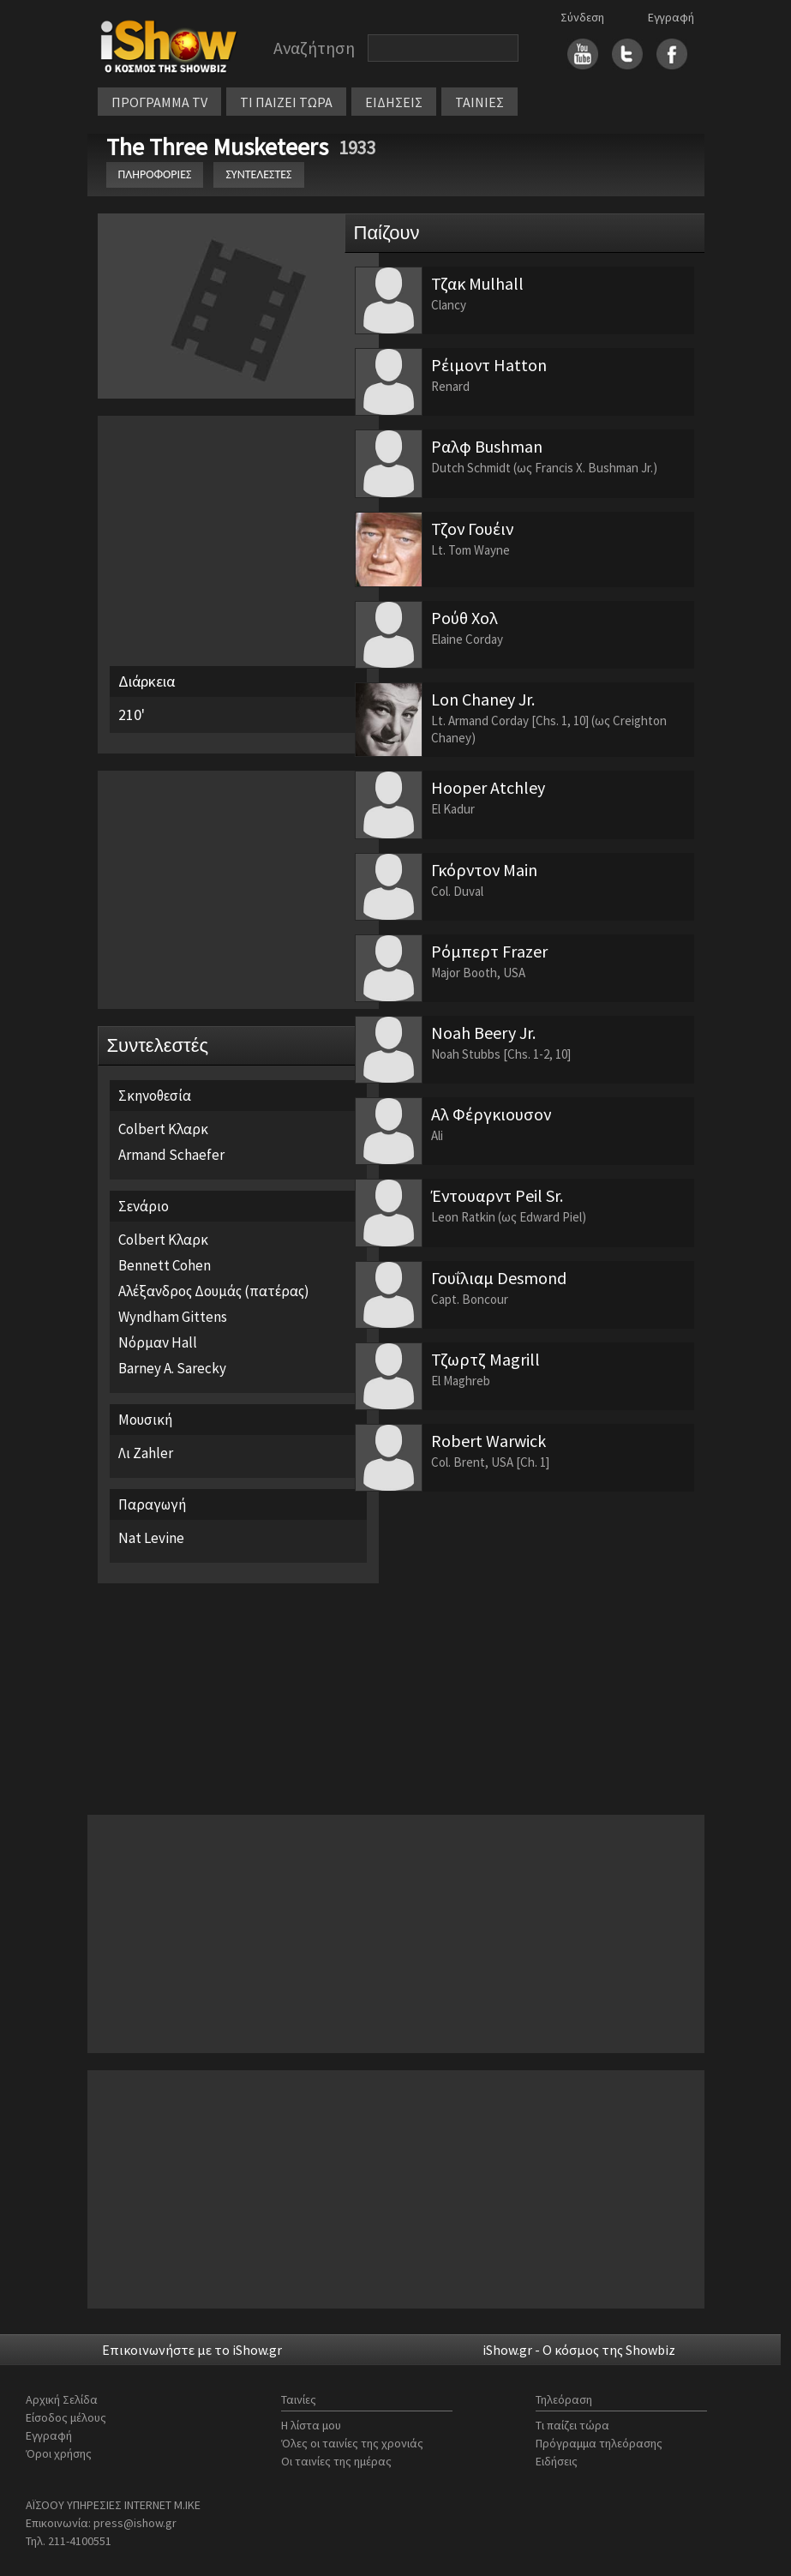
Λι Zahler (145, 1453)
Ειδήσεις (557, 2461)
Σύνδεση (582, 17)
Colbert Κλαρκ (163, 1129)
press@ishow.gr (135, 2523)
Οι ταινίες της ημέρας (336, 2461)
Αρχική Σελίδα (62, 2399)
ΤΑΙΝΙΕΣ (479, 102)
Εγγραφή (671, 17)
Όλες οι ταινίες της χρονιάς (352, 2443)
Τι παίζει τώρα (572, 2425)
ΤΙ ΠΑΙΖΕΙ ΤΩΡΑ (286, 102)
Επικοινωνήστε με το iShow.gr (192, 2349)
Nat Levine (151, 1537)
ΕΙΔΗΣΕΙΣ (393, 102)
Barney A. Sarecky (172, 1368)
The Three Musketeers (219, 146)
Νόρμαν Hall (157, 1342)
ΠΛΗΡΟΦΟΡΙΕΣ (155, 174)
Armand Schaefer (171, 1154)
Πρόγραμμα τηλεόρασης (599, 2443)
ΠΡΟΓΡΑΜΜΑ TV (159, 102)
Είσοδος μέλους (66, 2417)
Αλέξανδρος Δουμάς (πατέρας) (213, 1291)
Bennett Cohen (164, 1265)
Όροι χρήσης (59, 2453)
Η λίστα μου (311, 2425)
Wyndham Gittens (172, 1316)
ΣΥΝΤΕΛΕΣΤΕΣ (258, 174)
